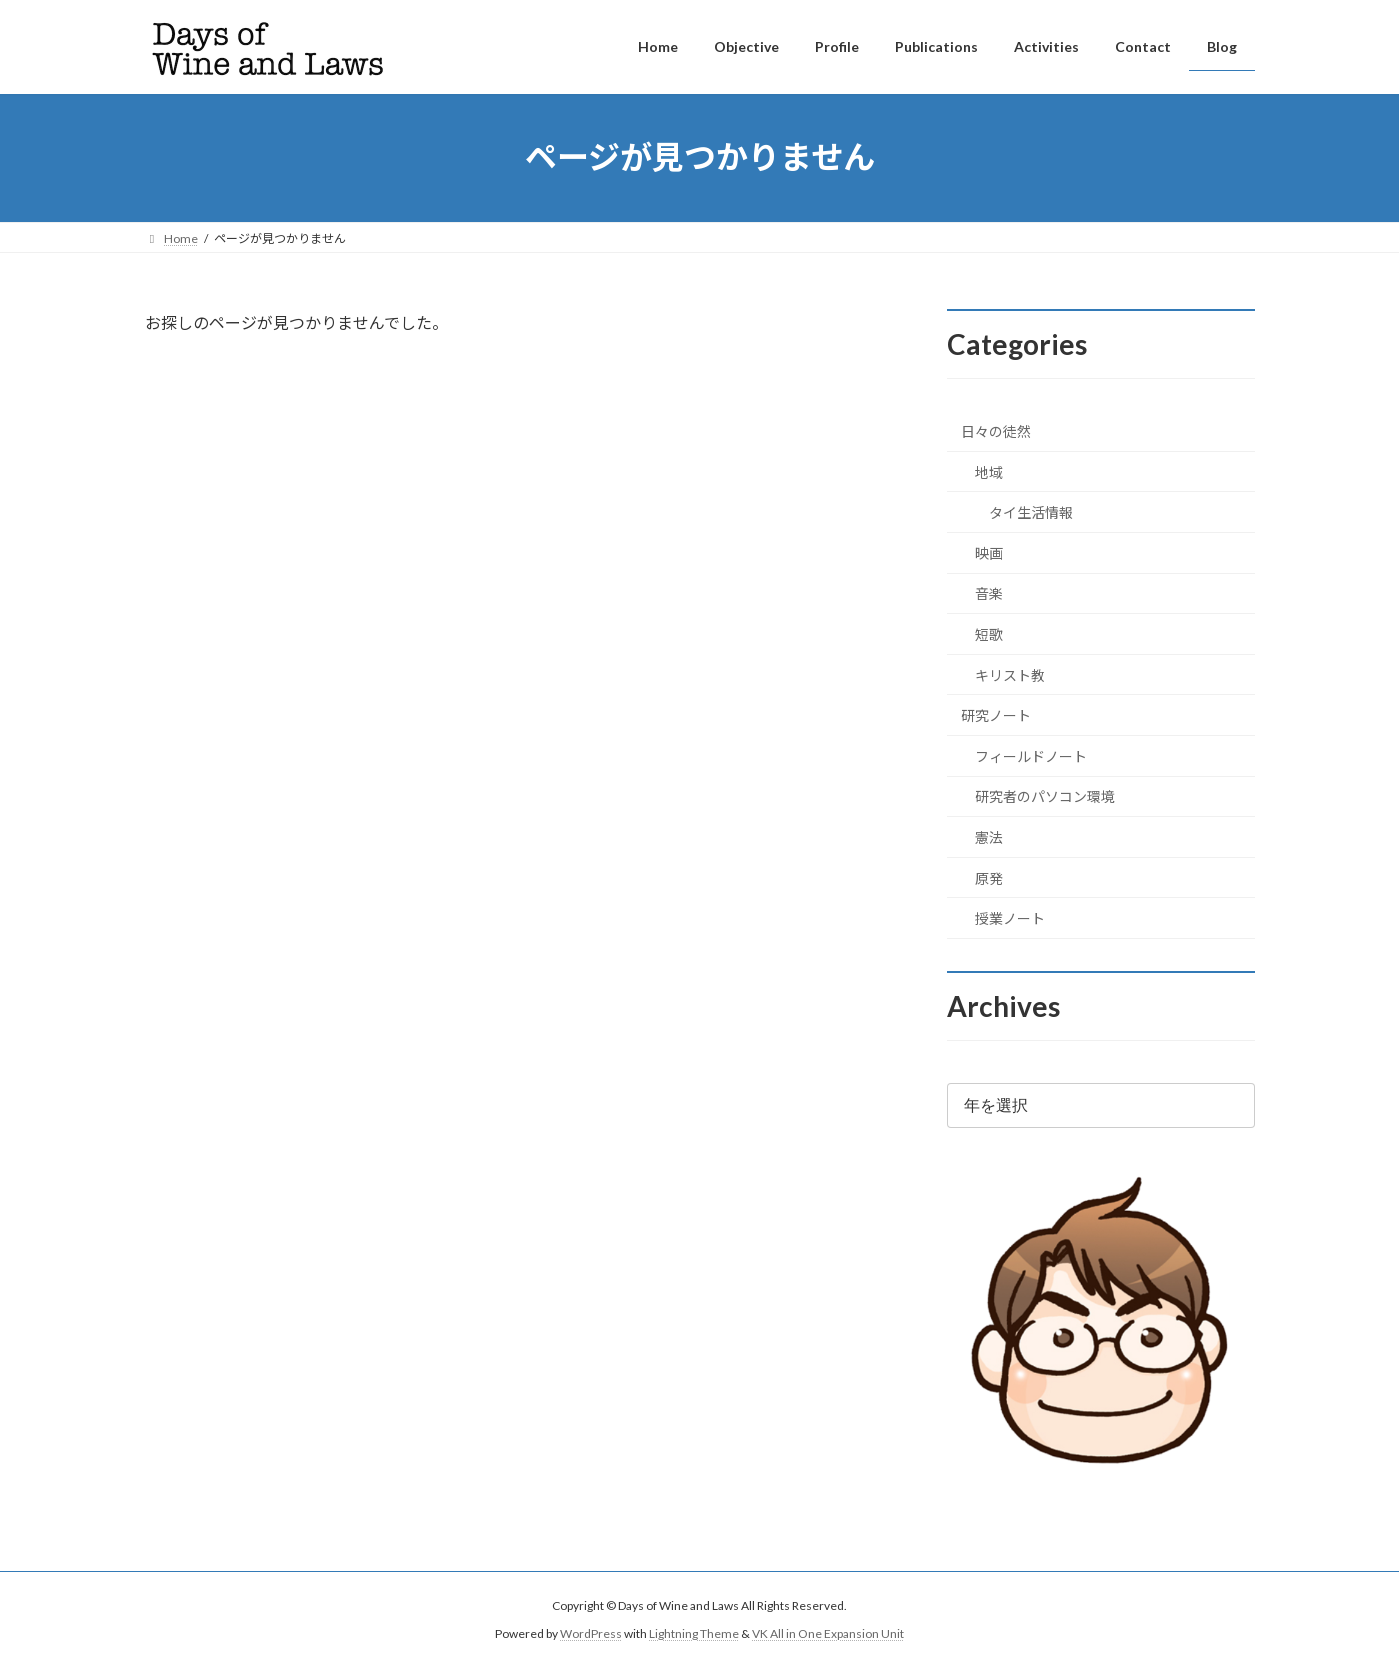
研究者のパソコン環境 (1045, 796)
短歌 (989, 634)
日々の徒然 (996, 431)
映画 (989, 552)
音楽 (989, 593)
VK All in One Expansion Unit (828, 1633)
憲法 (989, 837)
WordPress (591, 1633)
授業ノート (1010, 918)
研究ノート (996, 715)
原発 (989, 877)
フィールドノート (1031, 755)
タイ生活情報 (1031, 512)
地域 (989, 471)
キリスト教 (1010, 674)
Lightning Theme (694, 1633)
